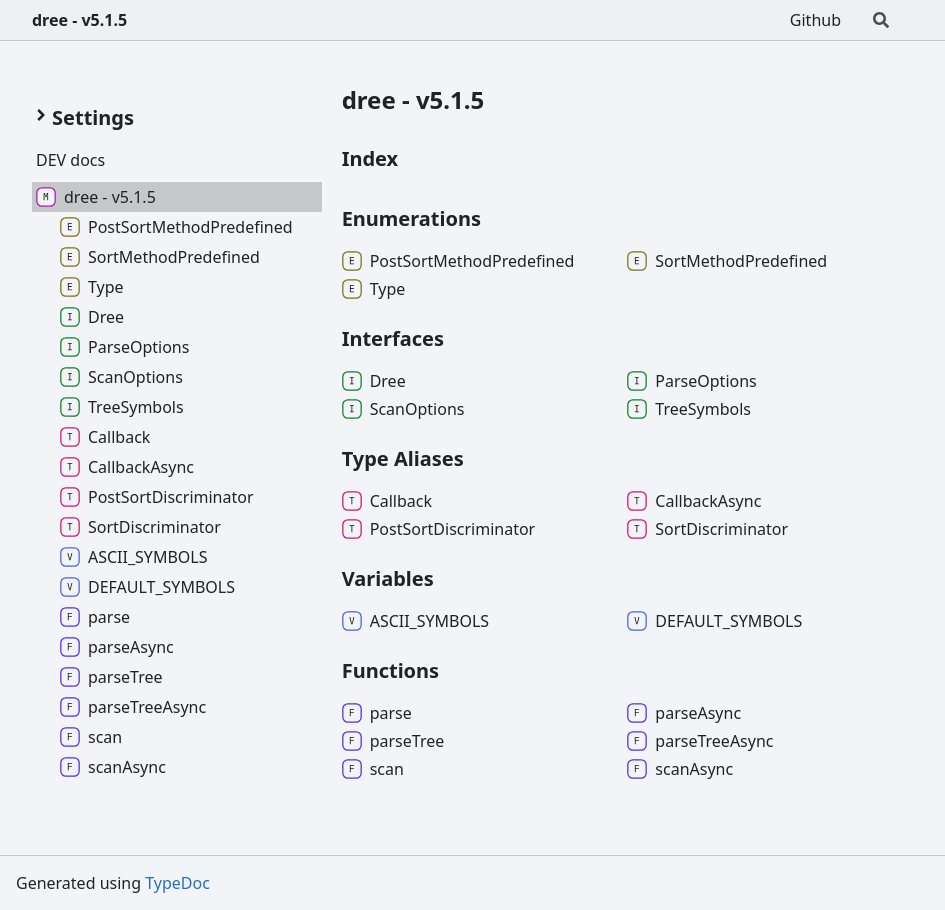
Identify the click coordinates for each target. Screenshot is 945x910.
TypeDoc (177, 883)
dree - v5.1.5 (79, 20)
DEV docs (70, 160)
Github (815, 20)
